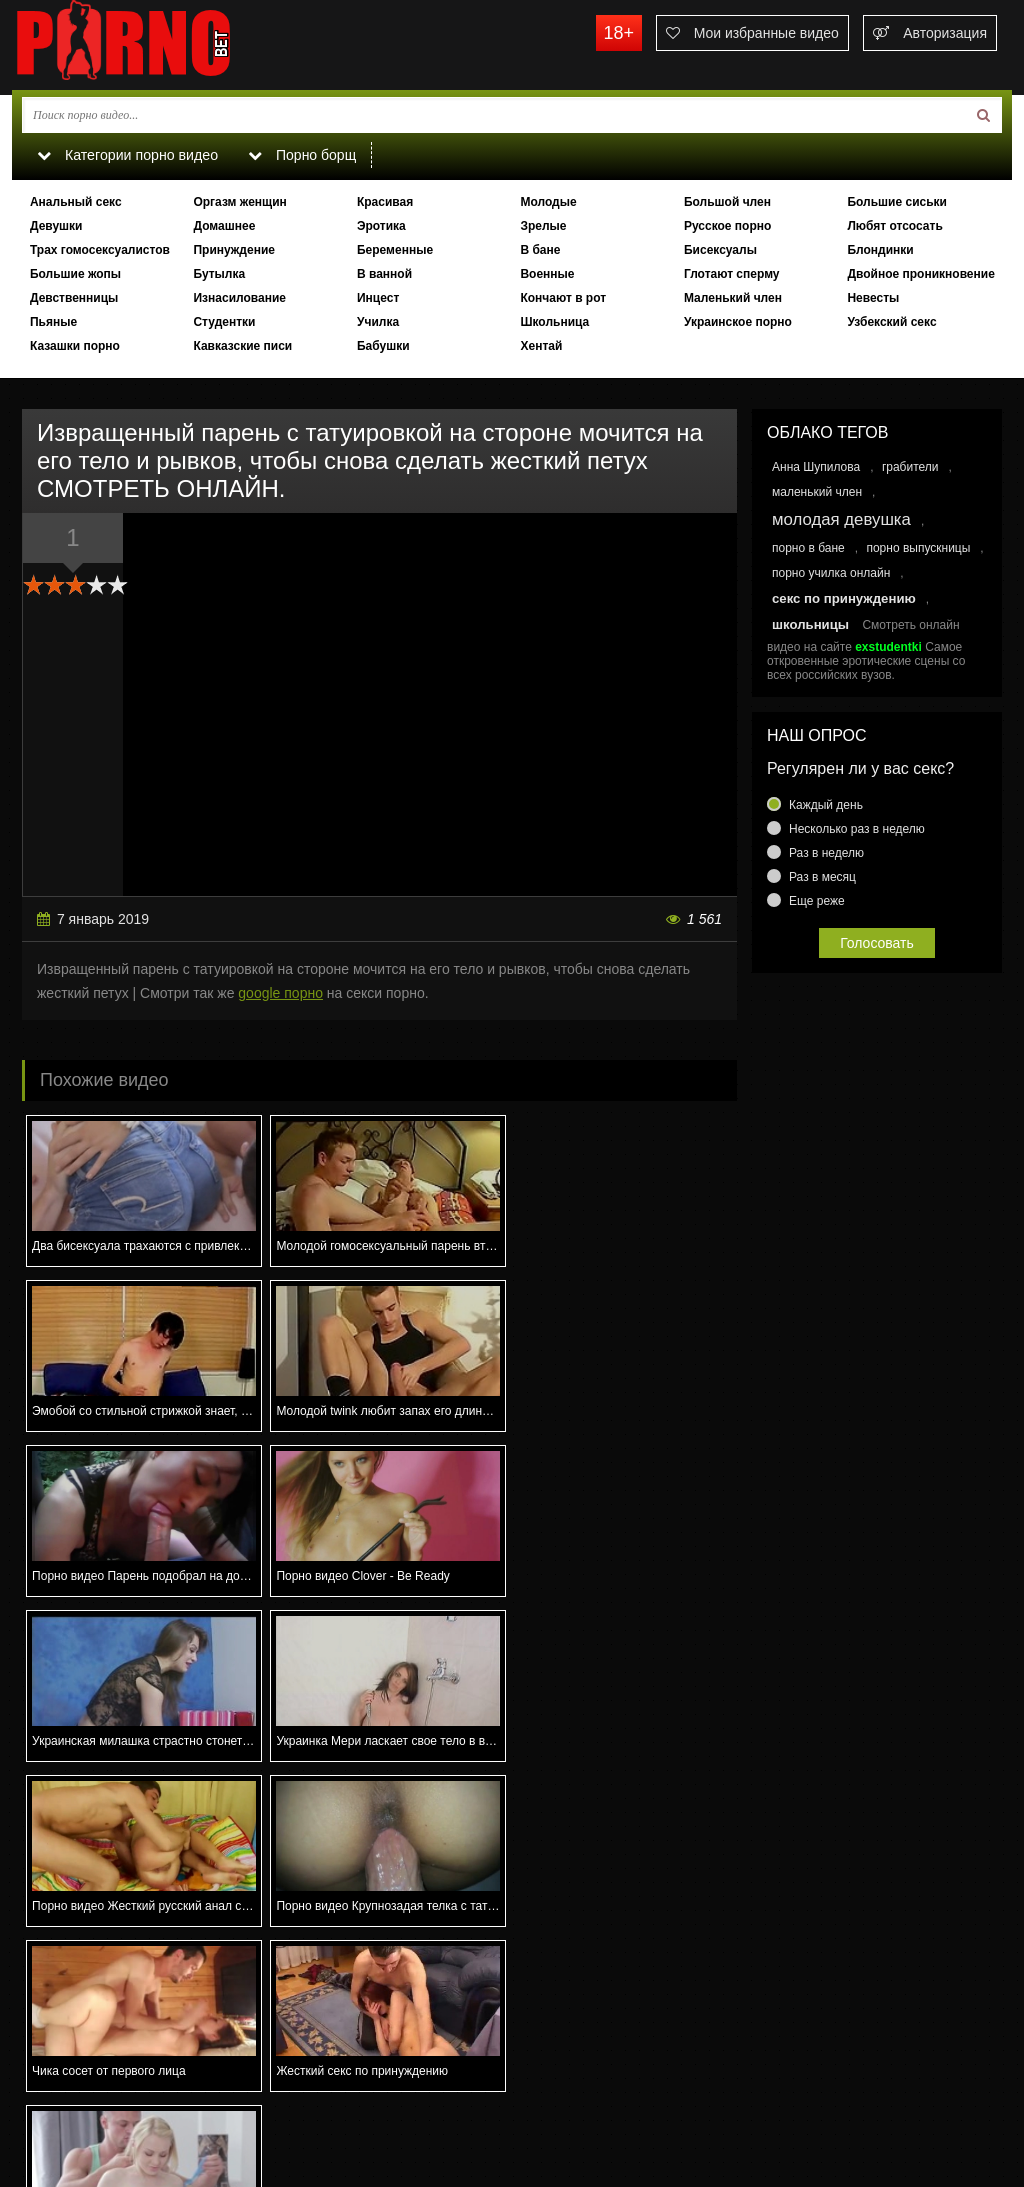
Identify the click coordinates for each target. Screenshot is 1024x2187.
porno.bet (162, 45)
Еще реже (817, 901)
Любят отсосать (894, 226)
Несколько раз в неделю (857, 829)
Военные (547, 274)
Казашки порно (75, 346)
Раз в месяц (822, 877)
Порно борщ (301, 155)
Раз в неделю (826, 853)
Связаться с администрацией (115, 2103)
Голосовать (877, 943)
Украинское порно (738, 322)
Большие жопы (75, 274)
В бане (540, 250)
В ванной (384, 274)
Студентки (224, 322)
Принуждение (234, 250)
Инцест (378, 298)
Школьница (554, 322)
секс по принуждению (844, 598)
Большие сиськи (897, 202)
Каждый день (826, 805)
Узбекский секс (891, 322)
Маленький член (733, 298)
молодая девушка (841, 519)
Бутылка (219, 274)
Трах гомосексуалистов (100, 250)
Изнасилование (239, 298)
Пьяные (53, 322)
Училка (378, 322)
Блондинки (880, 250)
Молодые (548, 202)
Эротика (381, 226)
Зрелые (543, 226)
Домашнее (224, 226)
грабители (910, 467)
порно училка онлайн (831, 573)
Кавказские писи (242, 346)
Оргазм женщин (239, 202)
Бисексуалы (720, 250)
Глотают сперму (732, 274)
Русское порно (727, 226)
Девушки (56, 226)
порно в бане (808, 548)
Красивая (385, 202)
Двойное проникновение (920, 274)
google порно (280, 993)
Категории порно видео (126, 155)
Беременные (395, 250)
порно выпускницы (918, 548)
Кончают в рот (563, 298)
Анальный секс (76, 202)
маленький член (817, 492)
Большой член (727, 202)
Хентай (541, 346)
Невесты (873, 298)
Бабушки (383, 346)
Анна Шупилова (816, 467)
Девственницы (74, 298)
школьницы (810, 624)
